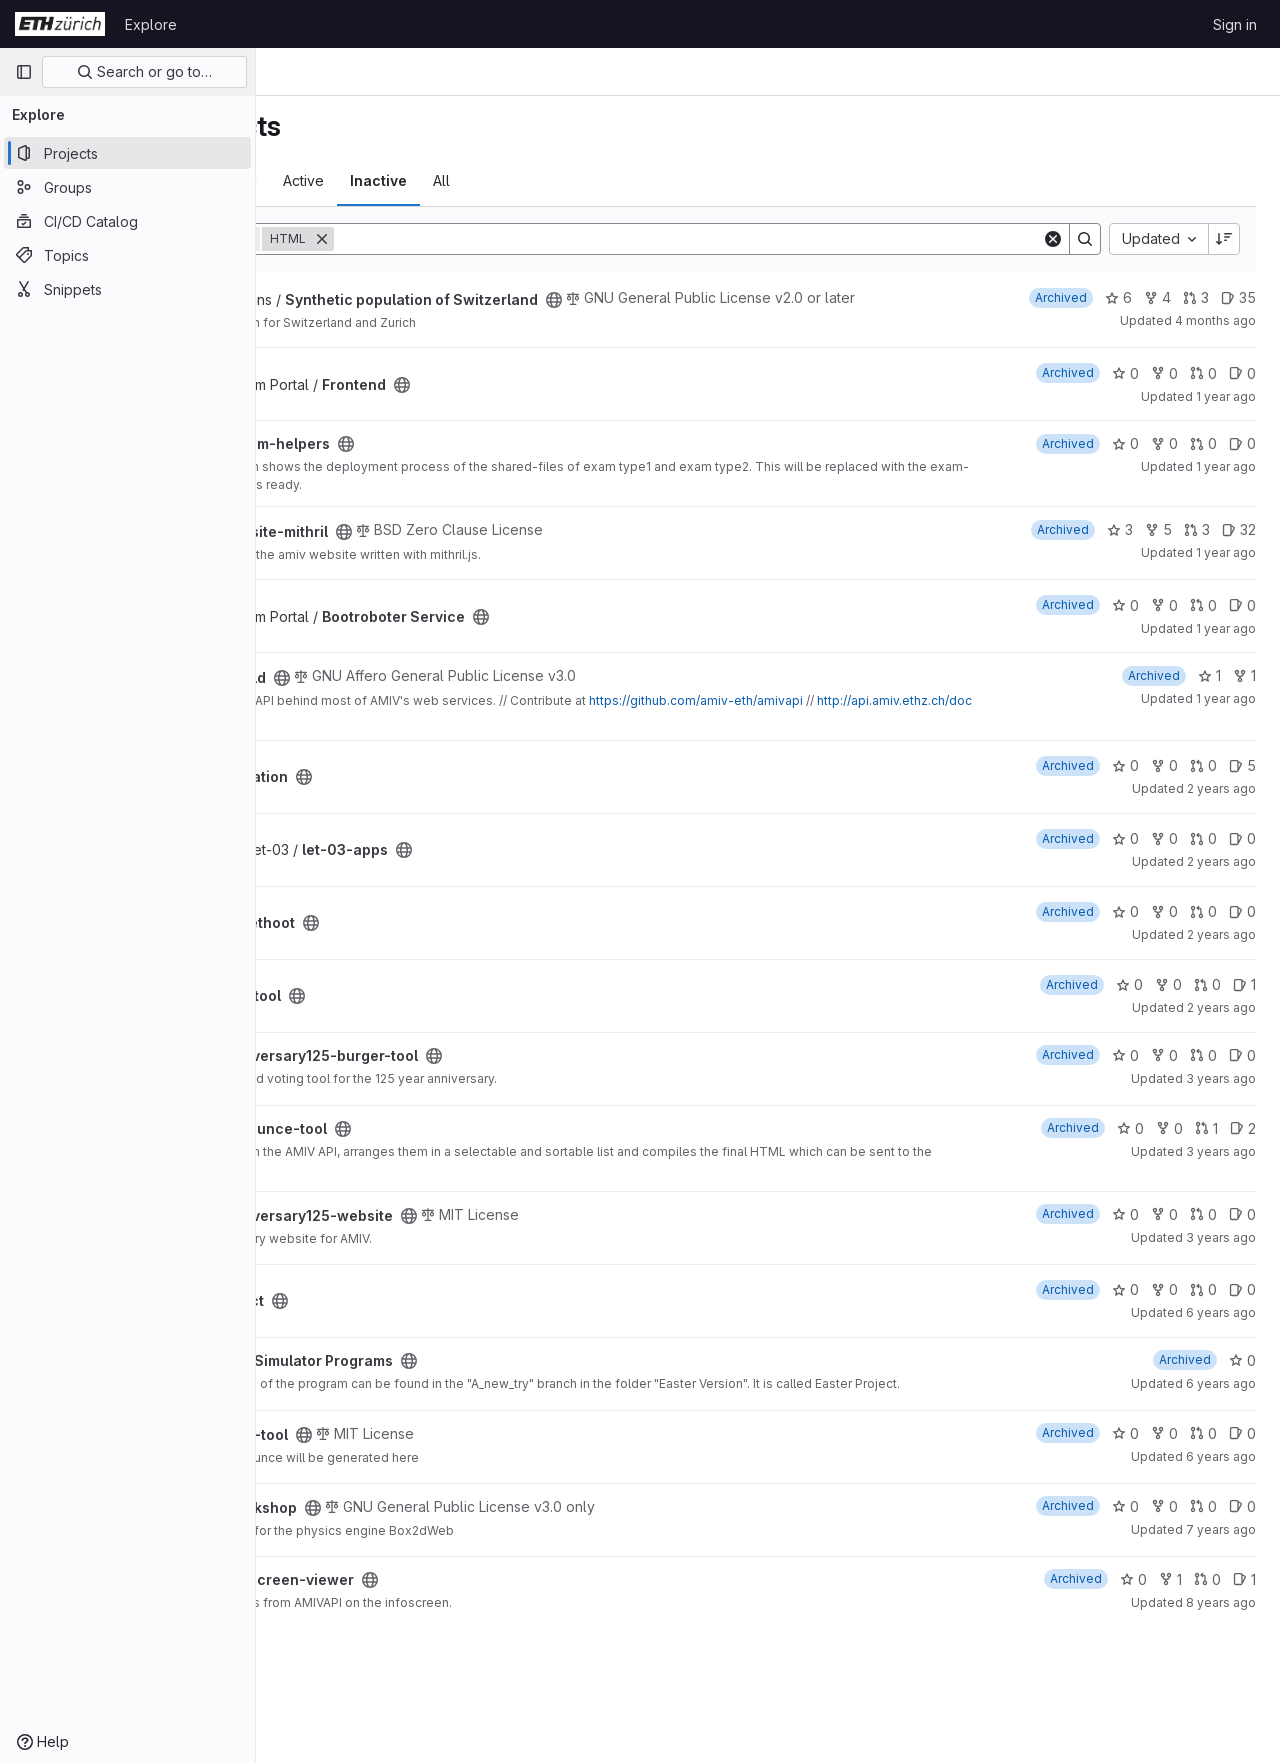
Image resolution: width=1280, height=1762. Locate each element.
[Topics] (127, 255)
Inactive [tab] (583, 180)
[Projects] (127, 153)
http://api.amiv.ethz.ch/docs (478, 734)
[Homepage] (60, 24)
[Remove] (527, 239)
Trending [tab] (432, 180)
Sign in (1235, 24)
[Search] (790, 239)
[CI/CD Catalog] (127, 221)
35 (1238, 297)
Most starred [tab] (334, 180)
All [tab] (646, 180)
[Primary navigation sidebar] (24, 72)
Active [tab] (508, 180)
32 (1239, 545)
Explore (151, 24)
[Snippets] (127, 289)
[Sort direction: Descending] (1224, 239)
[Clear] (1053, 239)
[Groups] (127, 187)
